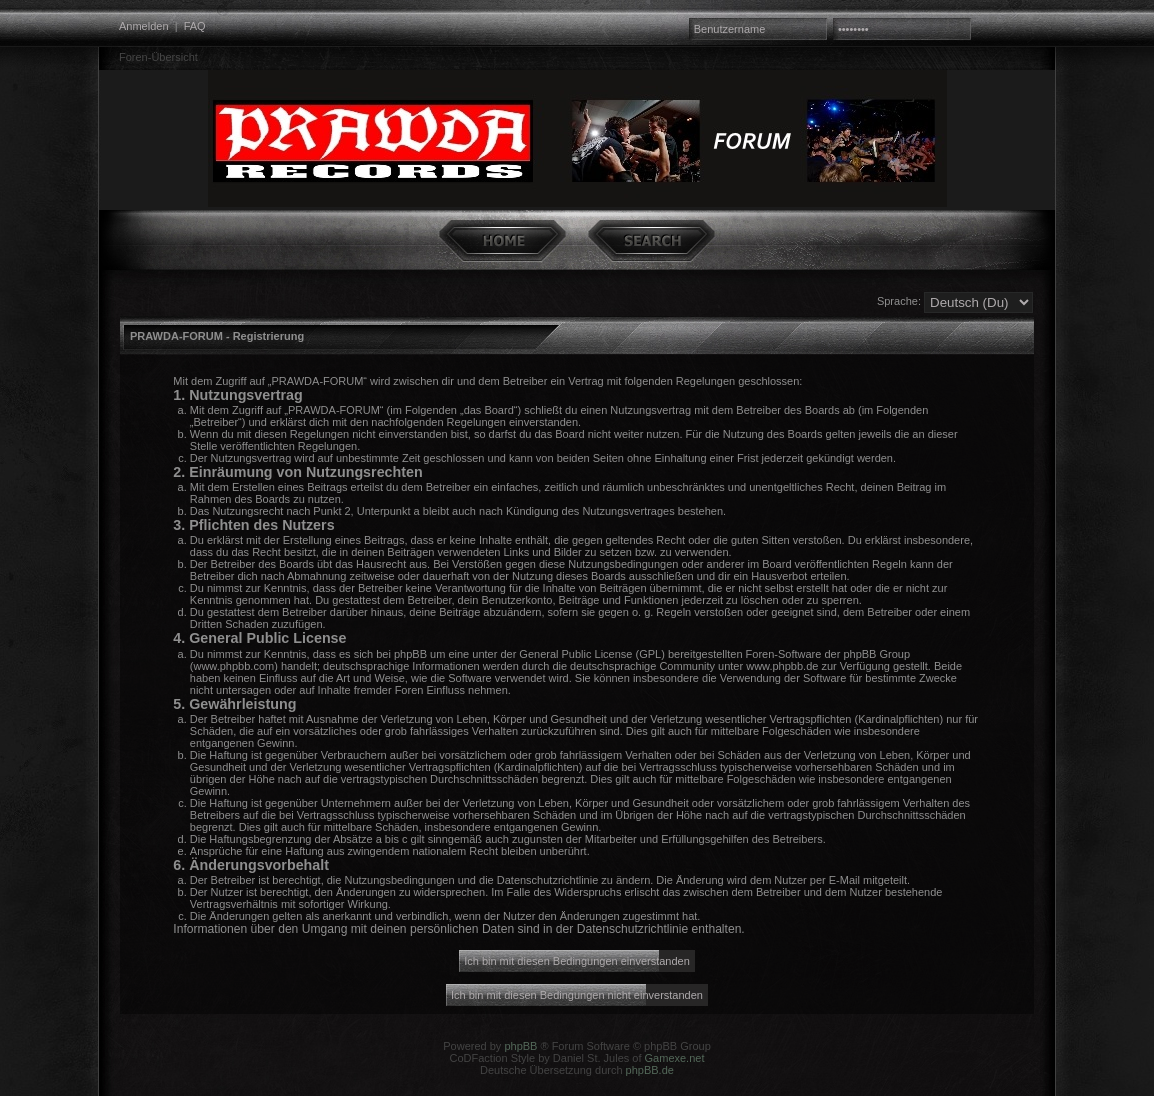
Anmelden (144, 26)
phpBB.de (650, 1070)
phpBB (520, 1046)
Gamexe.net (675, 1058)
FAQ (195, 26)
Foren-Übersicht (158, 57)
